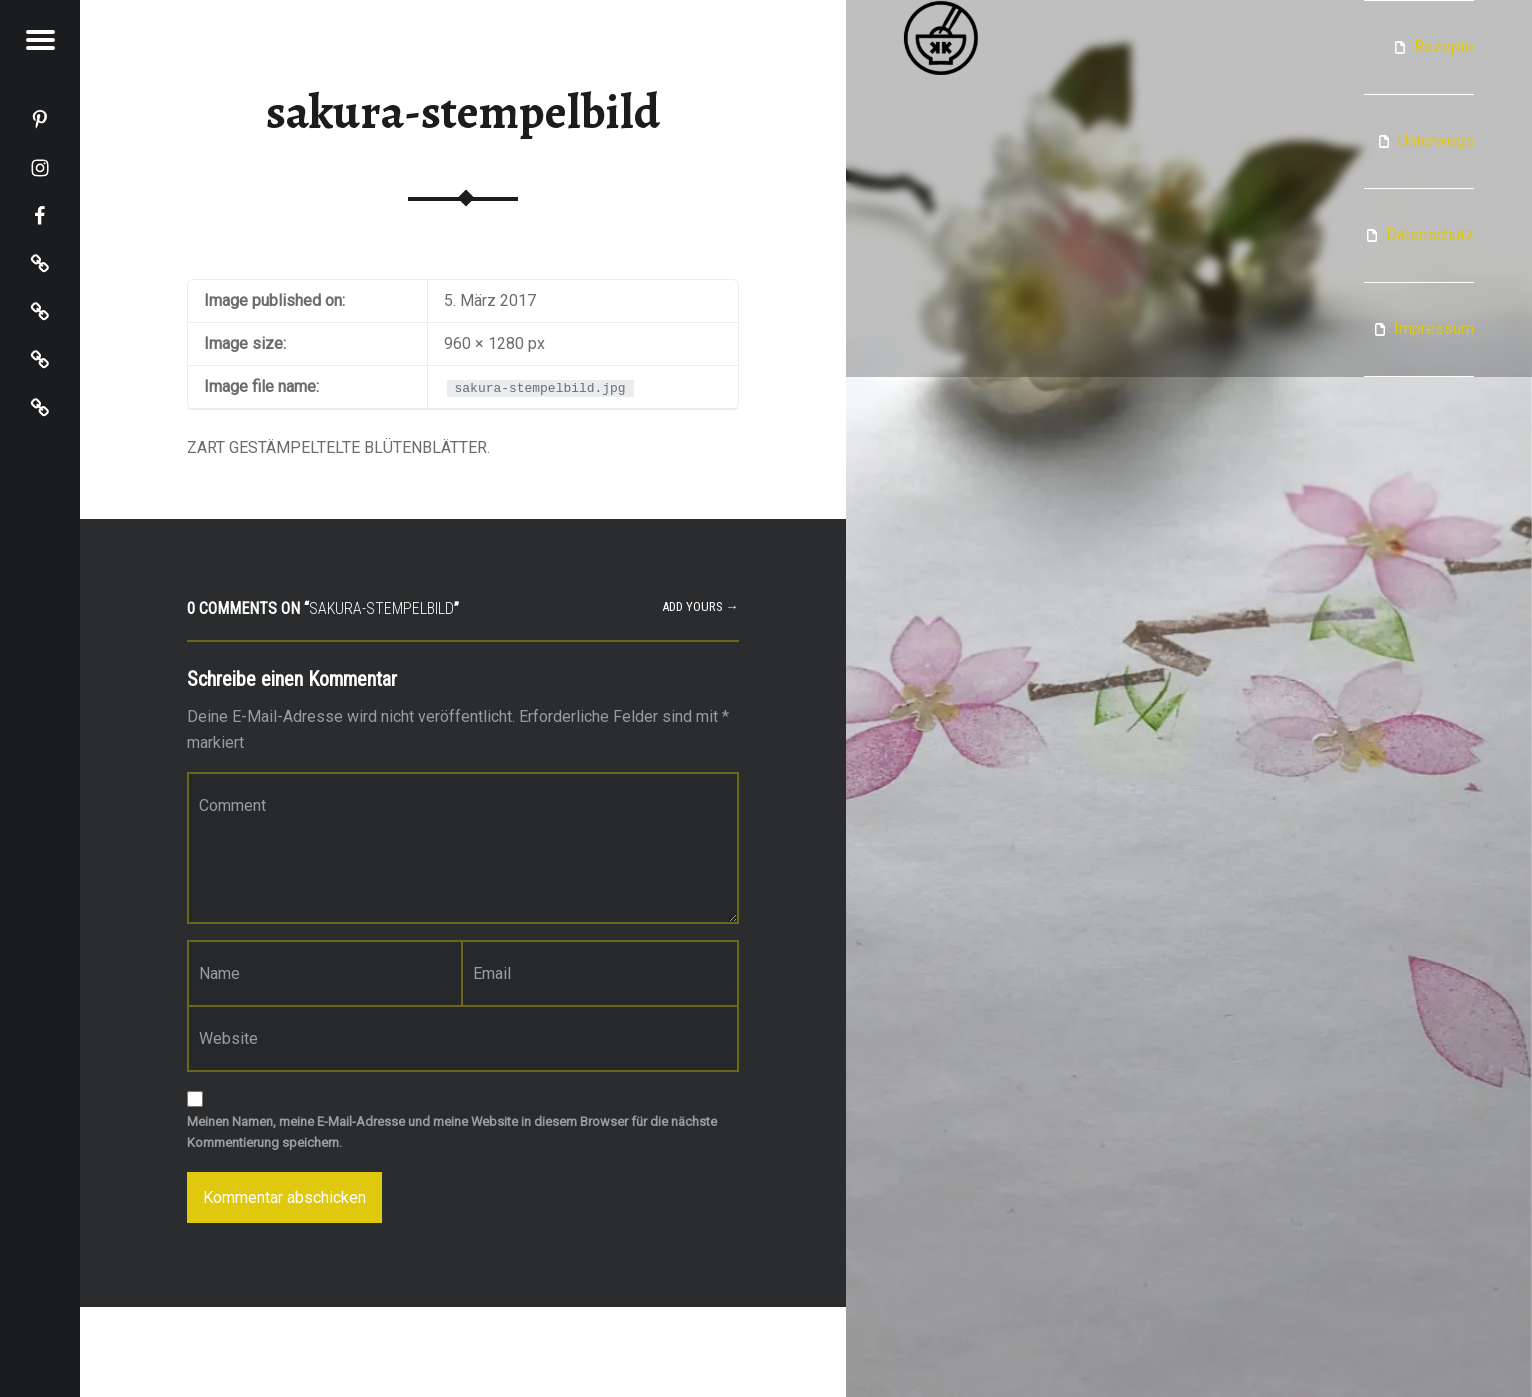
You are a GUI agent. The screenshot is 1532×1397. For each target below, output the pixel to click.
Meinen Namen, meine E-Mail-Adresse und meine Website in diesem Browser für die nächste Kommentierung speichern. (452, 1132)
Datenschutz (1430, 234)
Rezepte (1444, 46)
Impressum (1434, 328)
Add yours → (700, 606)
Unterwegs (1436, 140)
